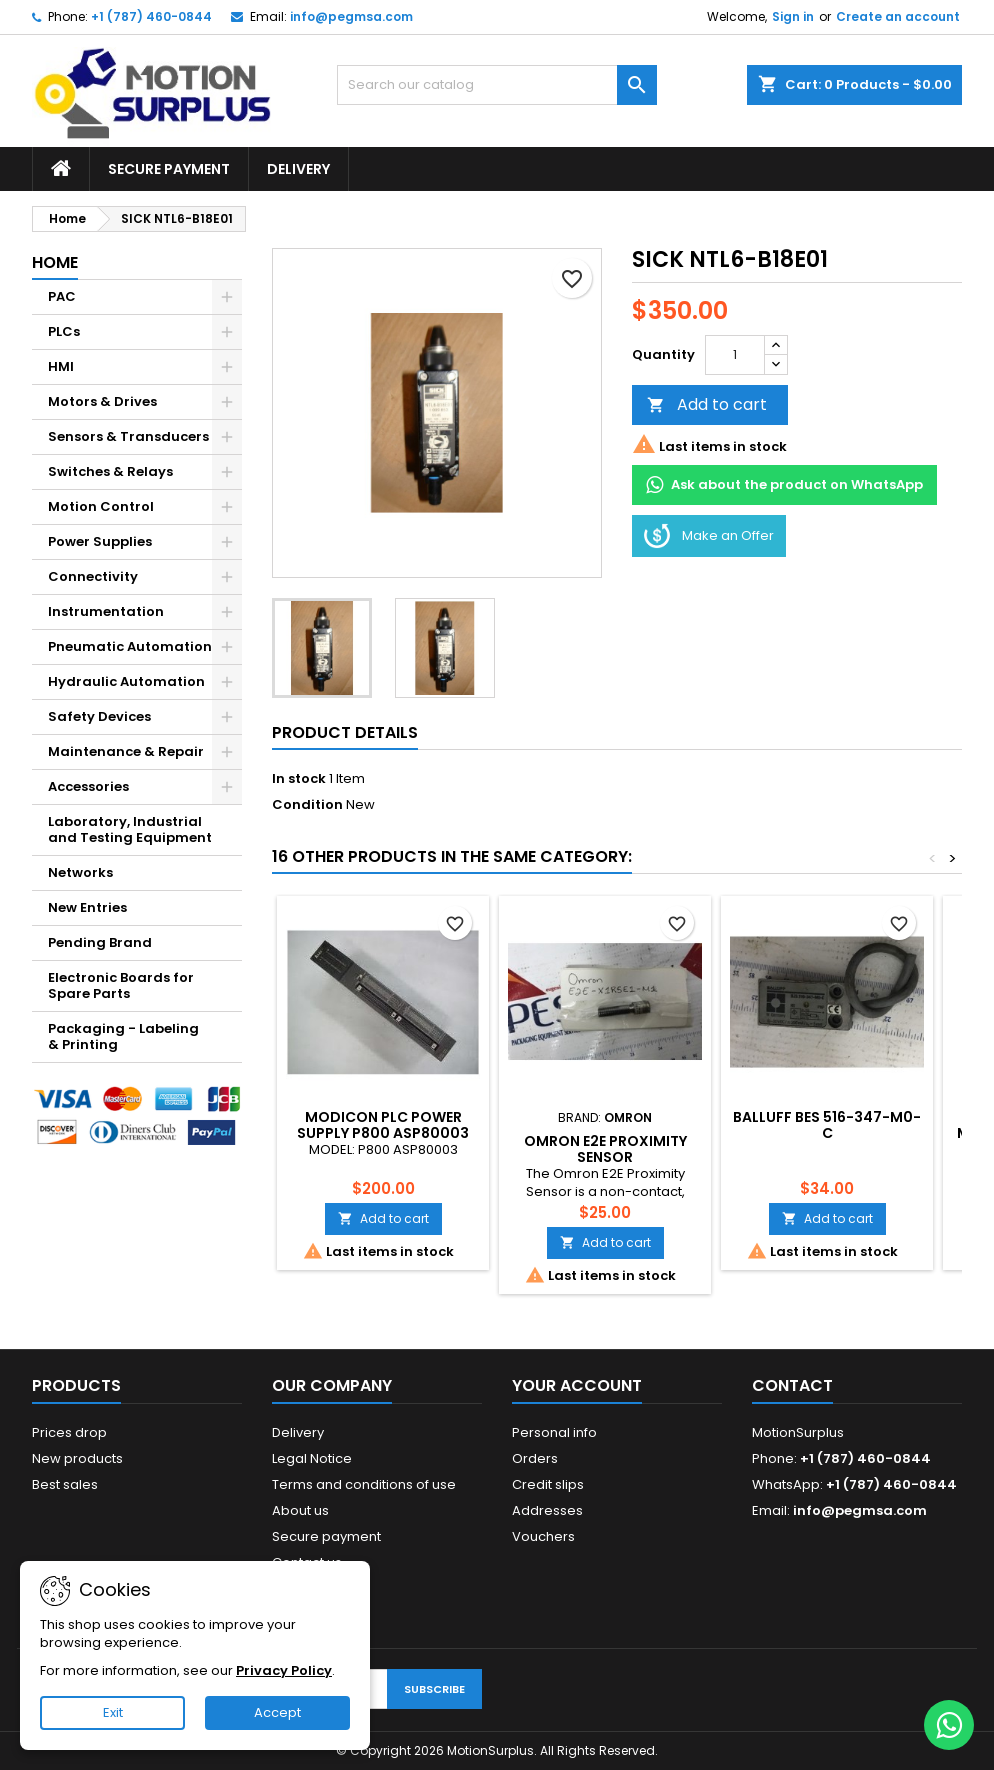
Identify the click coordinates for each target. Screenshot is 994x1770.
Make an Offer (709, 536)
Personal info (554, 1432)
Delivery (298, 169)
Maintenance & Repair (126, 751)
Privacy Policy (284, 1670)
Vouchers (543, 1536)
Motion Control (101, 506)
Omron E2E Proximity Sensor (605, 1149)
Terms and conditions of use (364, 1484)
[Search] (497, 85)
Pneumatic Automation (130, 646)
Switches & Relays (110, 471)
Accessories (88, 786)
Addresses (547, 1510)
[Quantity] (735, 355)
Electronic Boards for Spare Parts (121, 985)
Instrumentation (106, 611)
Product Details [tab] (345, 732)
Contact (792, 1385)
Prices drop (69, 1432)
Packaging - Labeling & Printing (123, 1036)
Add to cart (707, 404)
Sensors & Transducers (128, 436)
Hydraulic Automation (126, 681)
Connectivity (93, 576)
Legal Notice (312, 1458)
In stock (299, 779)
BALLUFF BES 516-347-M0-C (827, 1125)
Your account (577, 1385)
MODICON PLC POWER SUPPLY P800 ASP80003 (383, 1125)
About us (300, 1510)
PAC (62, 296)
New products (77, 1458)
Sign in (793, 16)
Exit (113, 1712)
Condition (307, 805)
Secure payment (169, 169)
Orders (535, 1458)
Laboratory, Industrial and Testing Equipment (130, 829)
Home (55, 262)
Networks (80, 872)
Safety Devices (99, 716)
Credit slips (548, 1484)
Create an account (898, 16)
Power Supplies (100, 541)
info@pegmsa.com (351, 16)
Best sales (65, 1484)
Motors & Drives (102, 401)
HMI (61, 366)
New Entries (87, 907)
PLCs (64, 331)
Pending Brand (100, 942)
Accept (277, 1712)
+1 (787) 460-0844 (151, 16)
